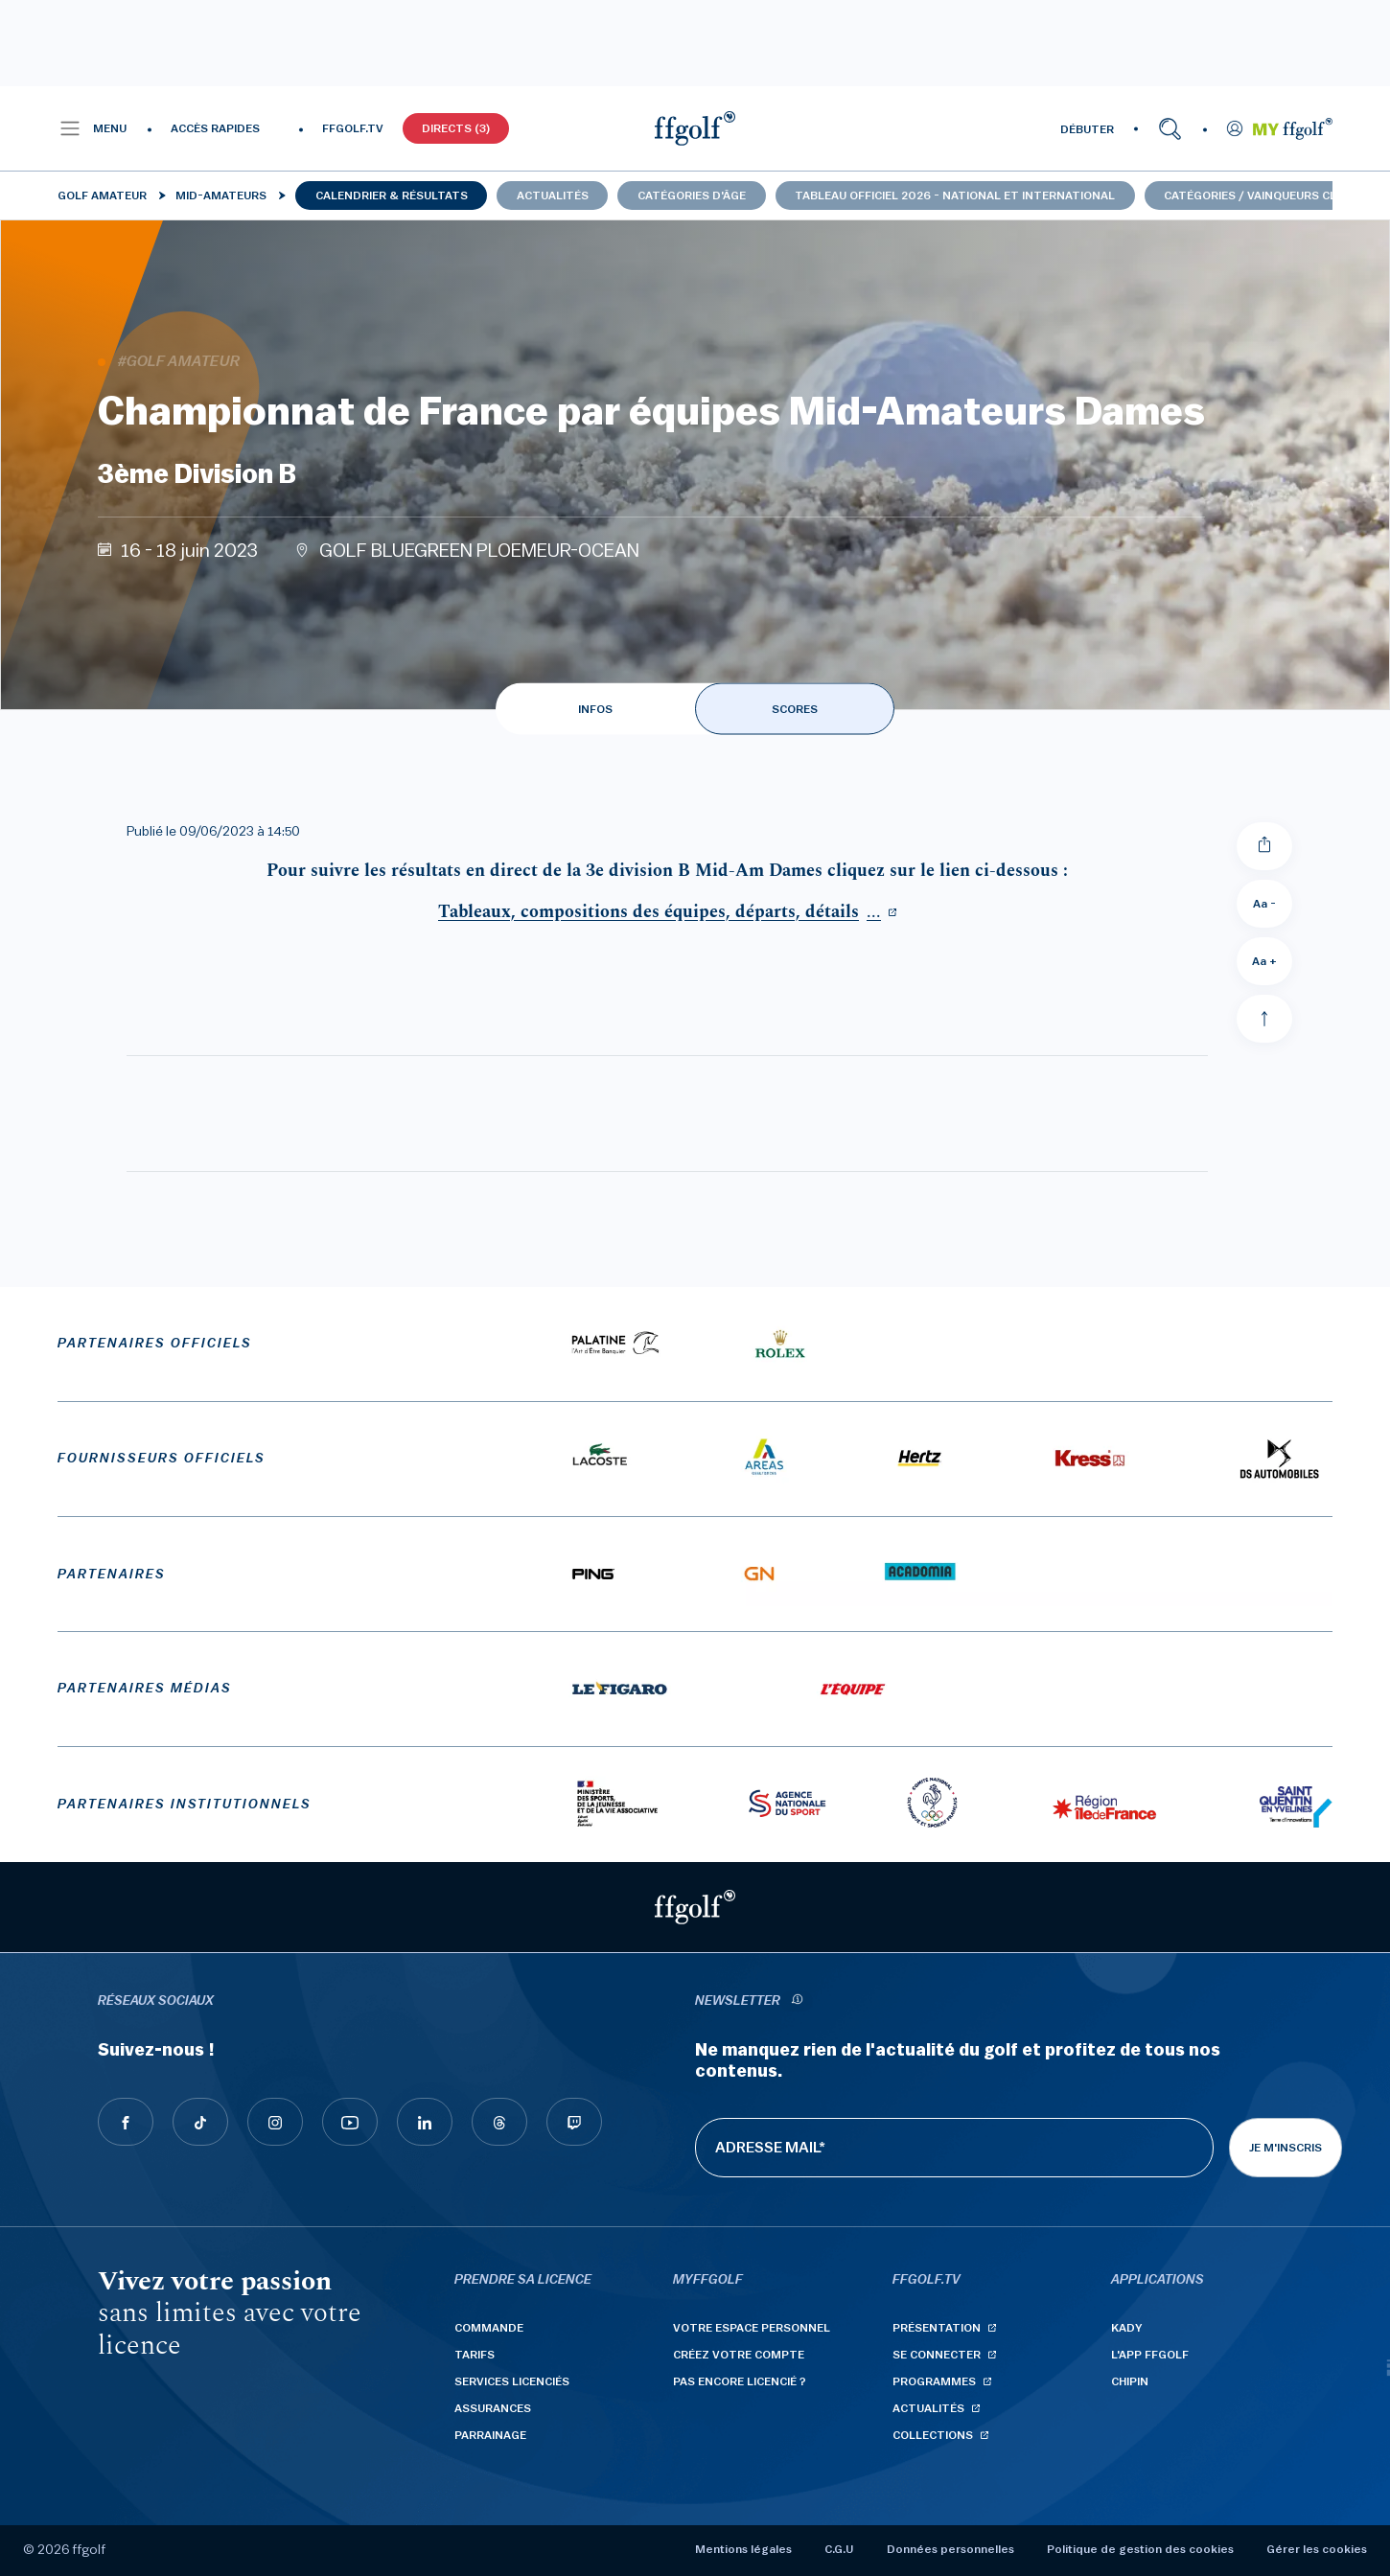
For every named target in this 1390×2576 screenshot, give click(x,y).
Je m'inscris (1285, 2147)
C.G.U (838, 2549)
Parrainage (490, 2435)
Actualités (553, 195)
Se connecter (936, 2354)
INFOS (595, 709)
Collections (932, 2435)
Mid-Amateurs (220, 195)
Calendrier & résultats (391, 195)
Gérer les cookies (1316, 2549)
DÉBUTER (1087, 129)
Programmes (934, 2381)
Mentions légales (743, 2549)
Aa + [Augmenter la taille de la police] (1264, 961)
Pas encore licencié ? (739, 2381)
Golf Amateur (102, 195)
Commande (488, 2328)
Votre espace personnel (751, 2328)
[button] (92, 128)
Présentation (936, 2328)
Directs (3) (456, 128)
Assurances (492, 2408)
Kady (1127, 2328)
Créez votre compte (738, 2354)
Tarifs (474, 2354)
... (659, 912)
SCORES (795, 709)
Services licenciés (511, 2381)
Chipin (1129, 2381)
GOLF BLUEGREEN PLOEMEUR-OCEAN (479, 551)
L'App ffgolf (1150, 2354)
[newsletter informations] (796, 2001)
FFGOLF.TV (352, 128)
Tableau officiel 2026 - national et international (955, 195)
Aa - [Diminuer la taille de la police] (1264, 903)
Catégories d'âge (691, 195)
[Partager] (1264, 846)
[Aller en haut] (1264, 1019)
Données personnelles (950, 2549)
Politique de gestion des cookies (1140, 2549)
